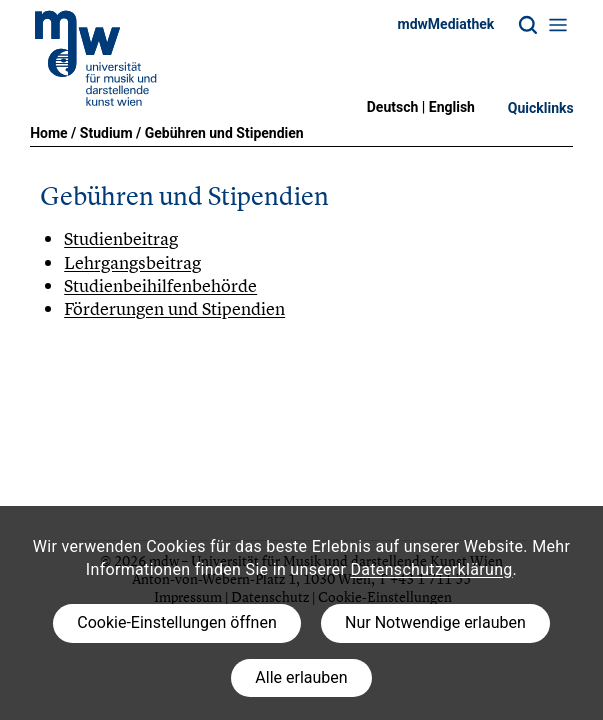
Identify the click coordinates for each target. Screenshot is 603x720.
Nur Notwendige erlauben (435, 622)
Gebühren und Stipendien (224, 133)
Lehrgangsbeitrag (132, 262)
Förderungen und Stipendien (174, 308)
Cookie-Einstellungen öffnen (176, 622)
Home (48, 133)
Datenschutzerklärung (431, 569)
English (452, 107)
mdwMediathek (446, 24)
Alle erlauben (301, 677)
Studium (106, 133)
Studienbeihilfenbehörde (160, 285)
